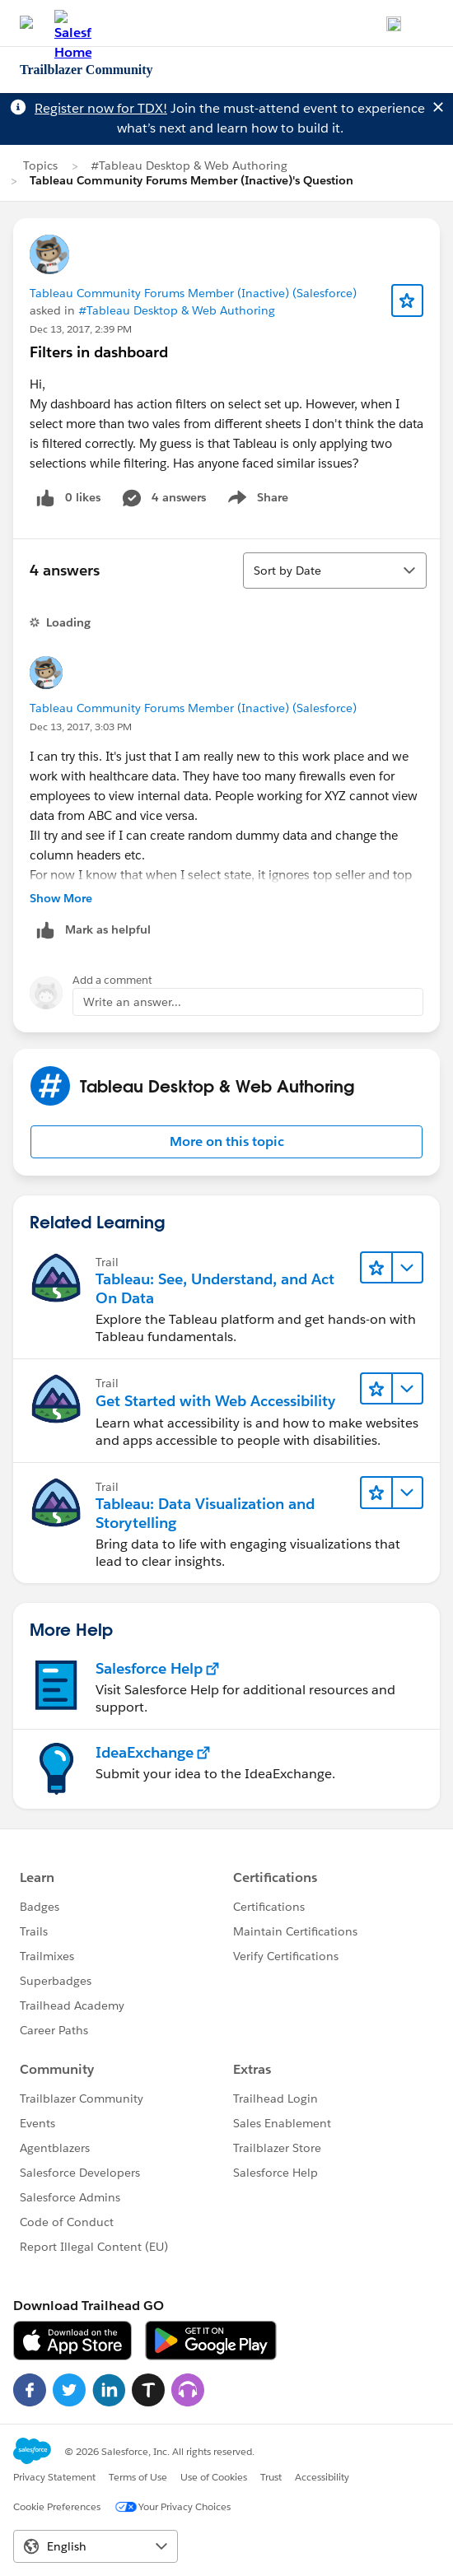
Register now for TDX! (101, 108)
